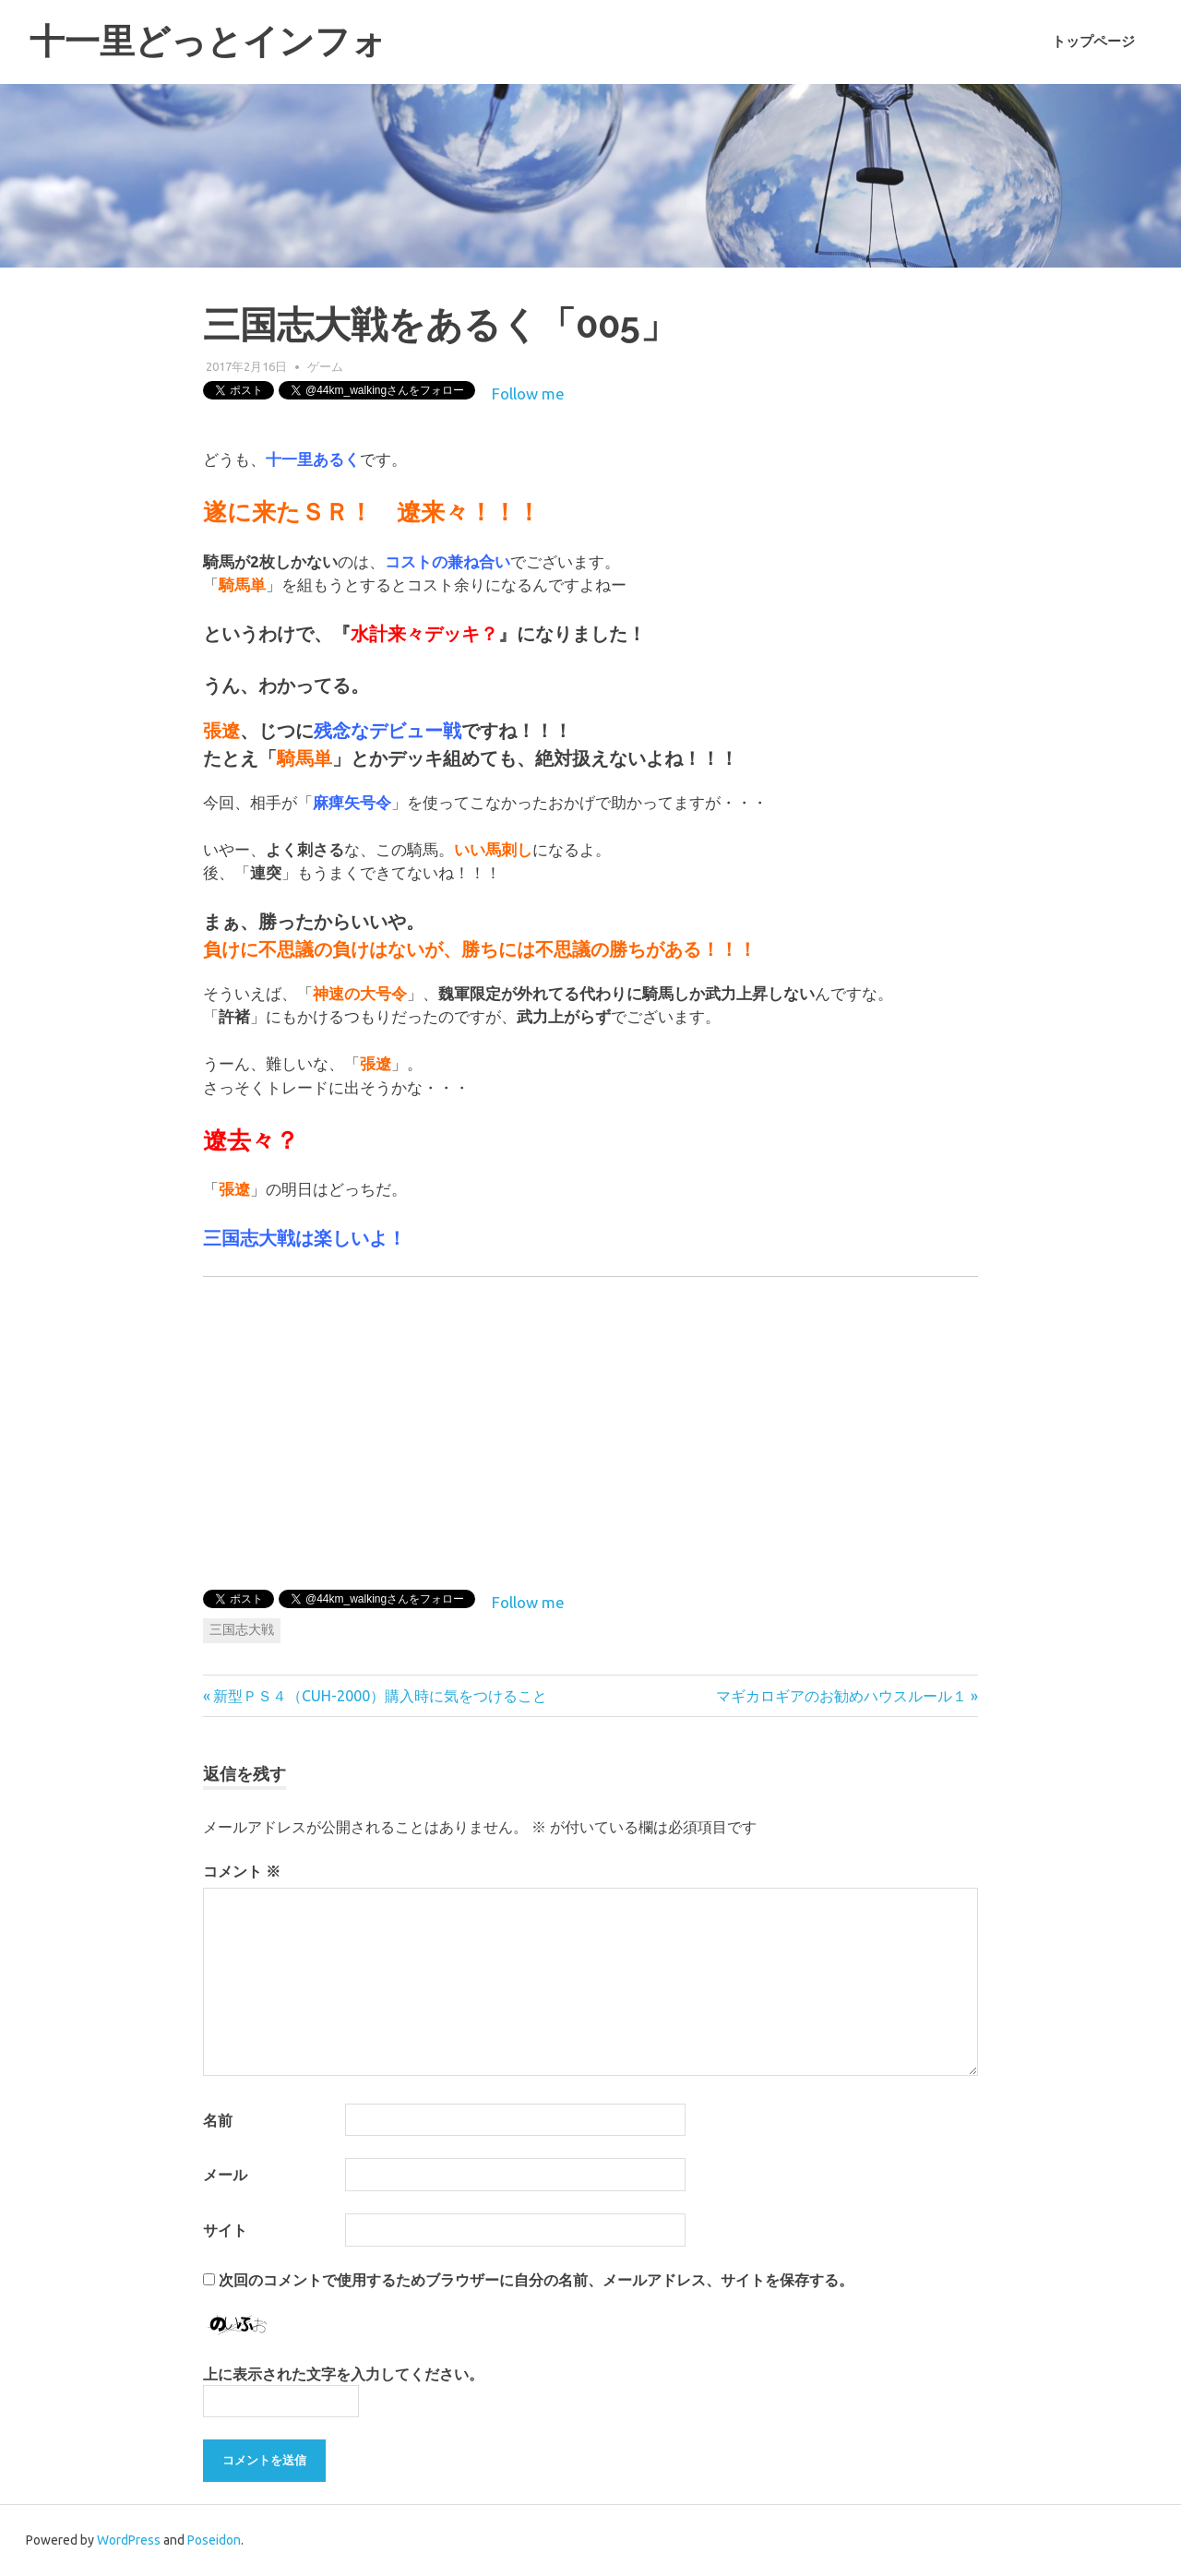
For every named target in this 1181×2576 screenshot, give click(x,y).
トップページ (1093, 41)
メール (225, 2174)
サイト (225, 2230)
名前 (218, 2120)
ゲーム (325, 366)
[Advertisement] (823, 1429)
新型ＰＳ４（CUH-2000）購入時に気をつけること (379, 1696)
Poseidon (214, 2540)
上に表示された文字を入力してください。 (343, 2374)
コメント (241, 1871)
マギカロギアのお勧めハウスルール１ (841, 1696)
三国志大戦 (241, 1629)
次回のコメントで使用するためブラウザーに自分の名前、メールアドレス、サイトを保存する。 (536, 2280)
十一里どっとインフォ (208, 41)
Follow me (528, 393)
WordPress (129, 2540)
